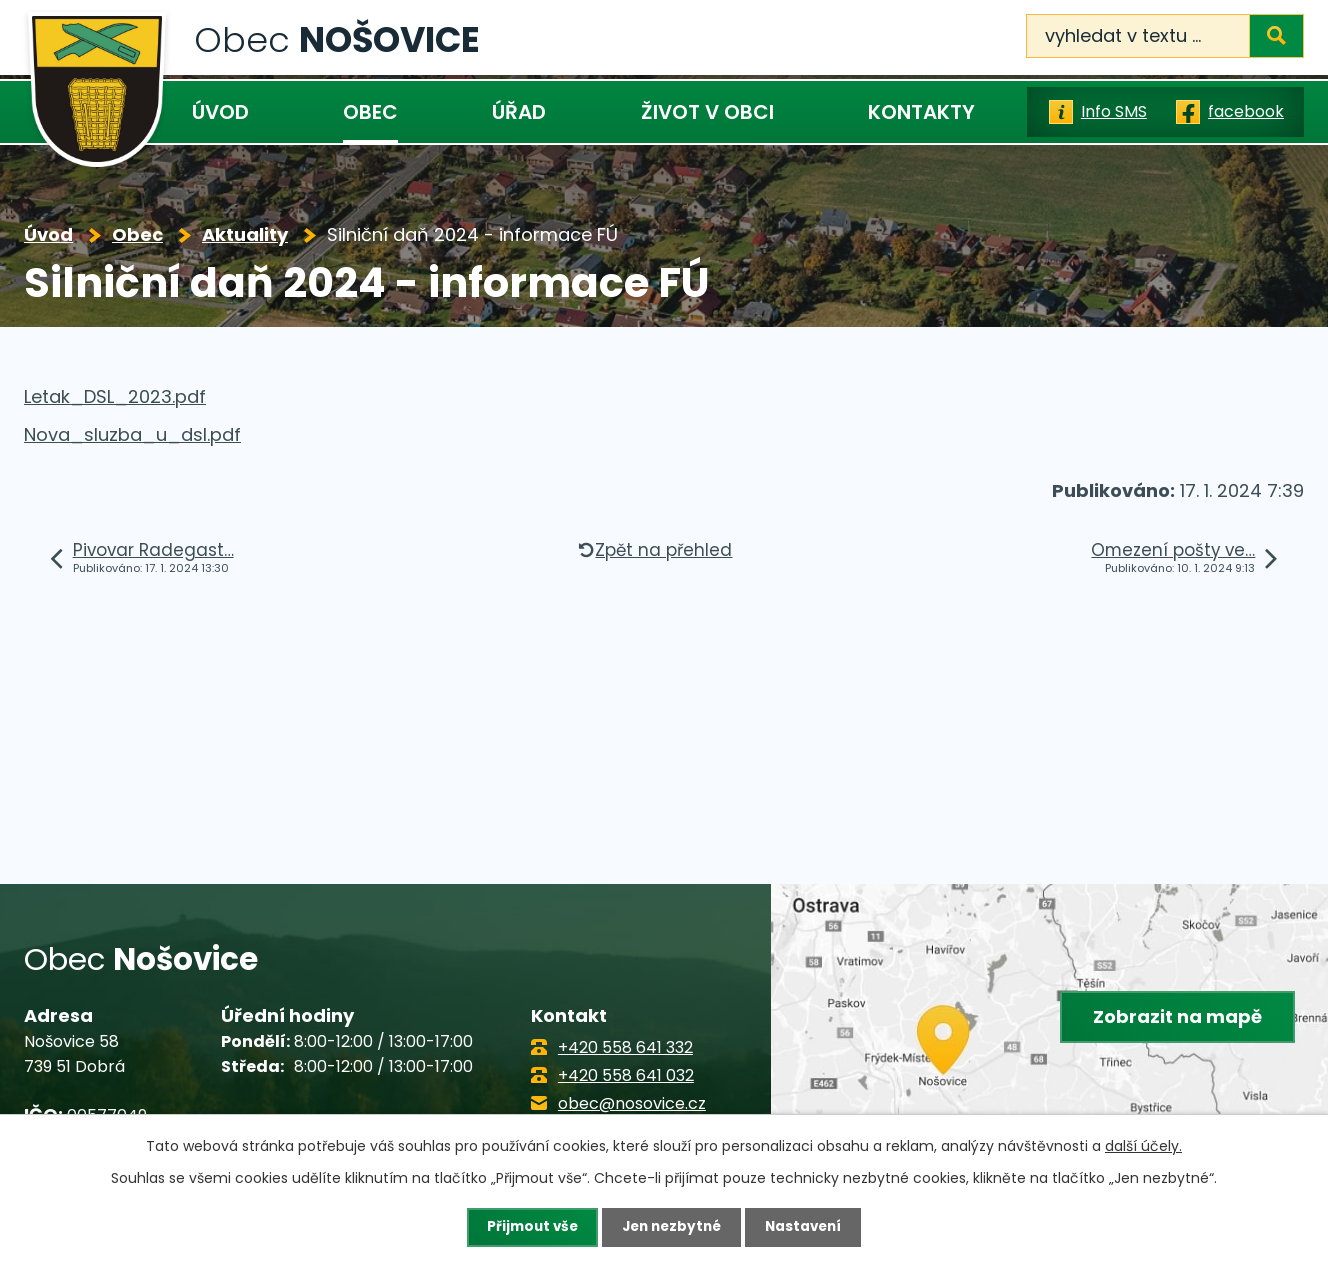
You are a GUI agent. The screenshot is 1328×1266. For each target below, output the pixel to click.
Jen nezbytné (671, 1227)
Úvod (220, 112)
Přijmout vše (527, 1227)
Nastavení (808, 1227)
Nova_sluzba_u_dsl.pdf (132, 434)
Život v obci (707, 112)
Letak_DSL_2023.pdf (115, 396)
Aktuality (245, 234)
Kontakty (921, 112)
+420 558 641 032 (626, 1075)
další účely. (1143, 1145)
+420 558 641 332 (625, 1047)
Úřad (519, 112)
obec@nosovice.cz (632, 1103)
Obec (370, 112)
